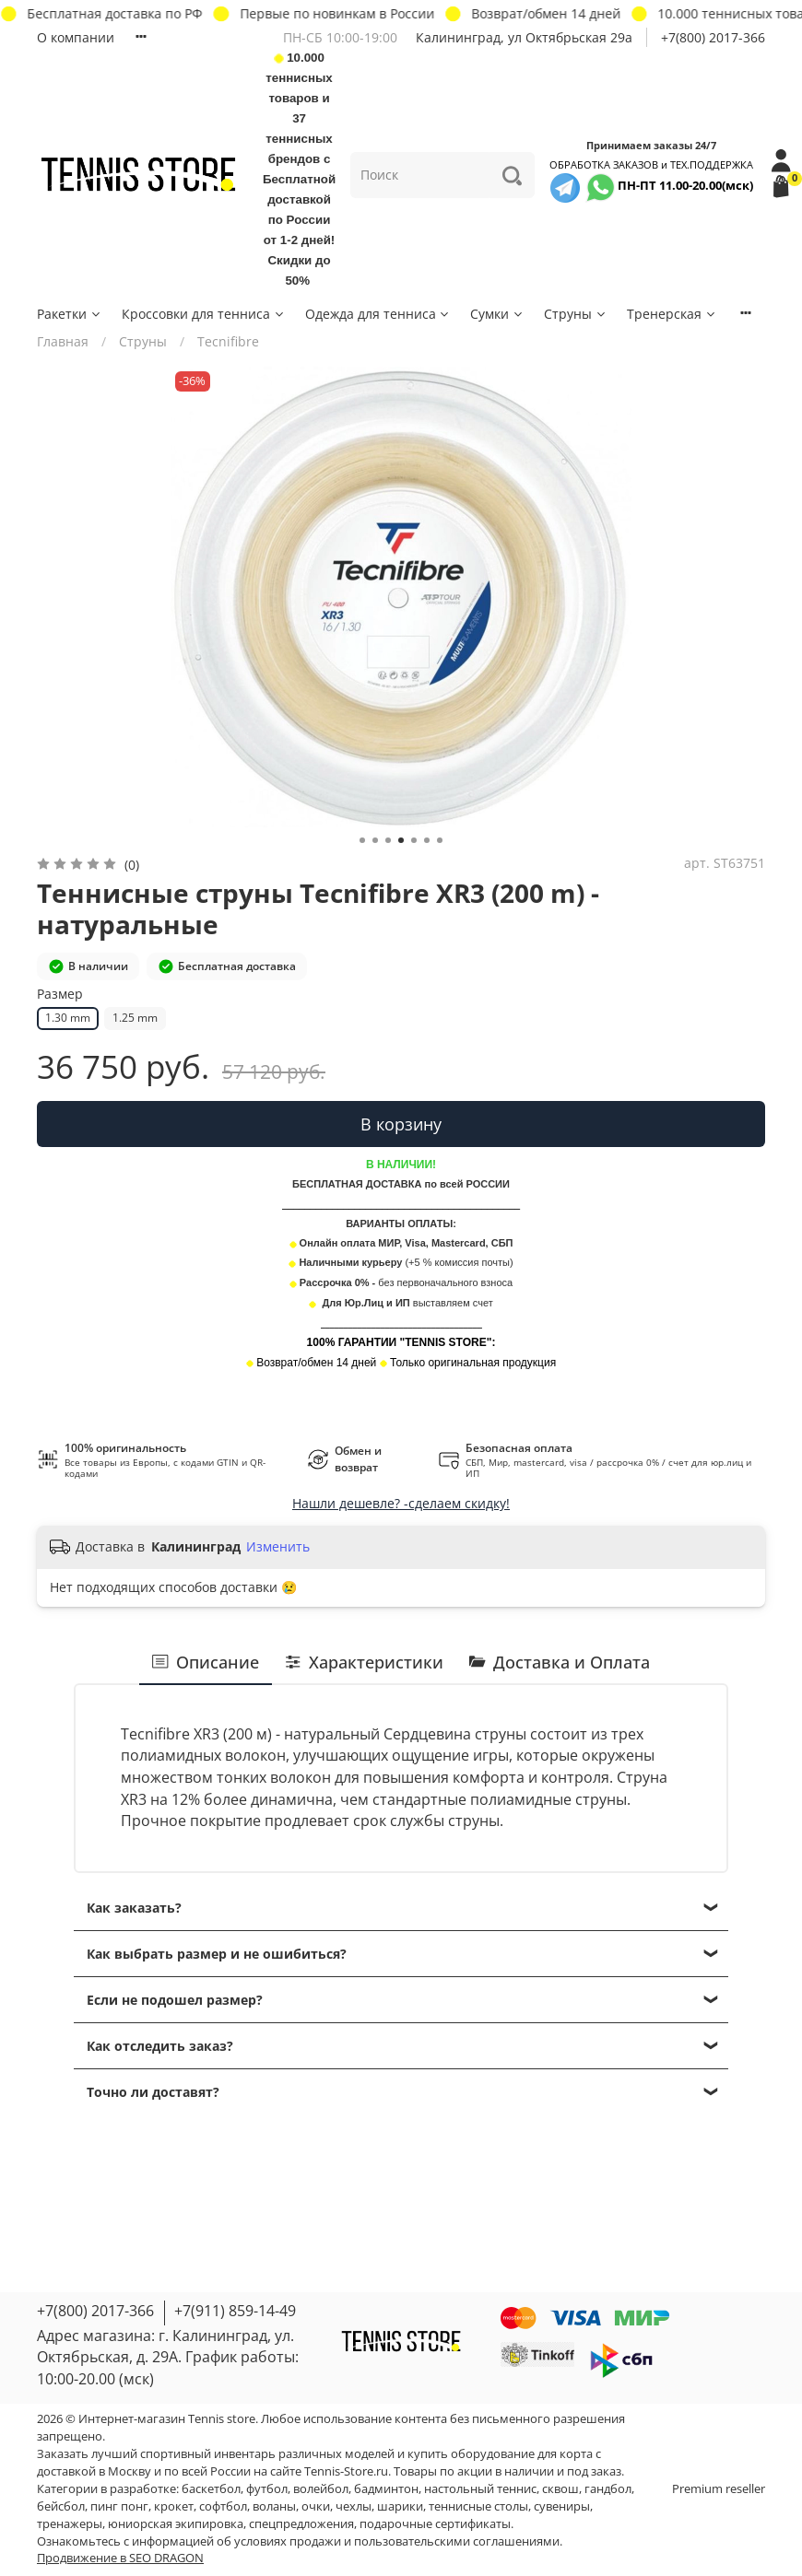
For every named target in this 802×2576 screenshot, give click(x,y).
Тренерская (672, 313)
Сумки (497, 313)
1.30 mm (67, 1017)
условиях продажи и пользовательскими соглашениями (397, 2541)
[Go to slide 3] (388, 840)
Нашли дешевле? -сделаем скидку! (401, 1503)
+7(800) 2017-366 (713, 37)
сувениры (562, 2506)
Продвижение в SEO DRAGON (120, 2558)
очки (315, 2506)
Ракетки (69, 313)
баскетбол (211, 2489)
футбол (267, 2489)
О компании (75, 37)
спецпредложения (301, 2524)
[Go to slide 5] (414, 840)
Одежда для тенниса (378, 313)
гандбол (607, 2489)
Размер (60, 994)
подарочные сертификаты (435, 2524)
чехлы (354, 2506)
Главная (62, 341)
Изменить (278, 1547)
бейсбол (61, 2506)
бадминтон (386, 2489)
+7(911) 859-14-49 (235, 2311)
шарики (400, 2506)
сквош (560, 2489)
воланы (274, 2506)
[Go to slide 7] (439, 840)
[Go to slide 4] (401, 840)
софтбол (223, 2506)
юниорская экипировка (175, 2524)
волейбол (320, 2489)
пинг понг (119, 2506)
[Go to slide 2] (375, 840)
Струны (575, 313)
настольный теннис (480, 2489)
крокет (174, 2506)
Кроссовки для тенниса (204, 313)
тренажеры (69, 2524)
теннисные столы (478, 2506)
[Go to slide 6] (427, 840)
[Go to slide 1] (362, 840)
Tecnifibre (228, 341)
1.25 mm (135, 1017)
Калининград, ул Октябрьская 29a (524, 37)
